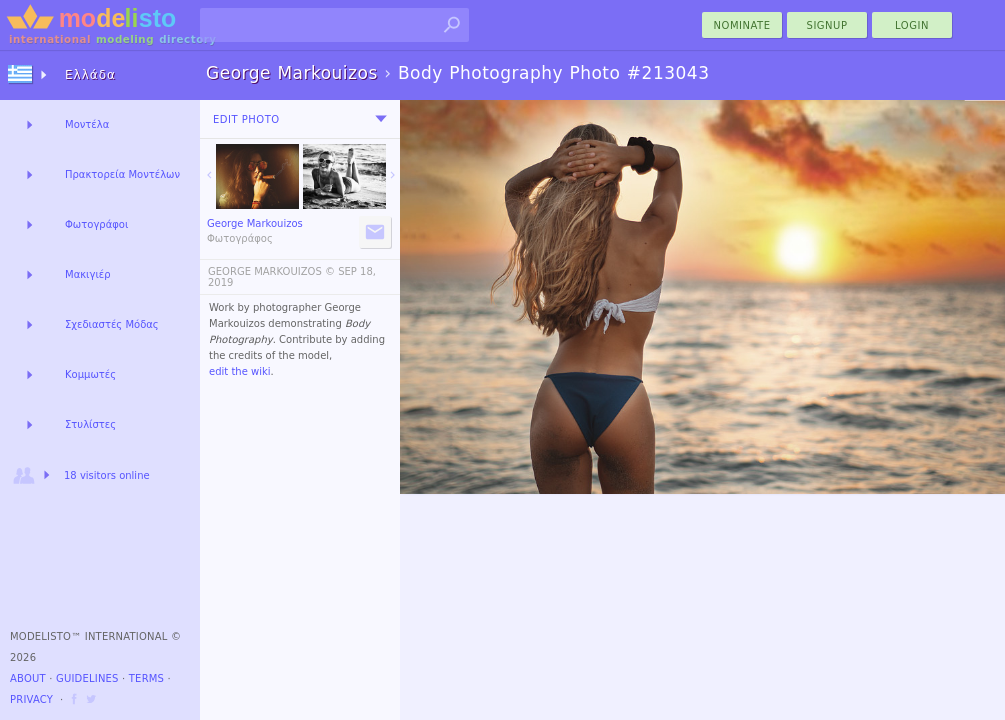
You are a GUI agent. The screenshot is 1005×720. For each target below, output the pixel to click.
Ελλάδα (90, 75)
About (28, 678)
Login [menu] (912, 25)
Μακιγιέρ (88, 274)
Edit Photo (246, 119)
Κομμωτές (90, 374)
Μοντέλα (87, 124)
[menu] (381, 119)
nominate (742, 25)
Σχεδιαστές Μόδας (112, 324)
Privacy (31, 699)
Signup (827, 25)
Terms (146, 678)
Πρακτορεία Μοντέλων (122, 174)
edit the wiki (240, 371)
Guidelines (87, 678)
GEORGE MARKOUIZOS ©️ (271, 271)
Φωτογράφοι (96, 224)
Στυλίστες (90, 424)
